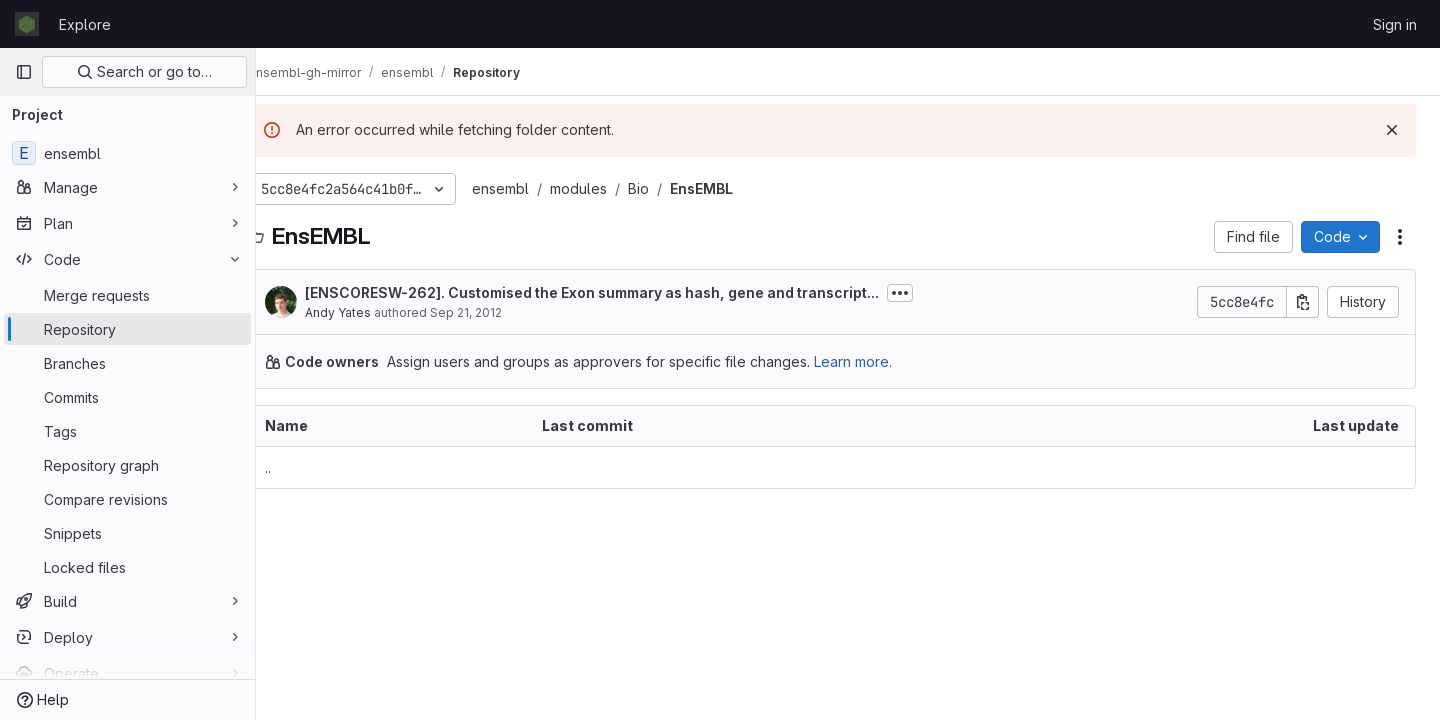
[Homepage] (27, 24)
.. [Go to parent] (300, 467)
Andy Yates (370, 312)
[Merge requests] (127, 295)
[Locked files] (127, 567)
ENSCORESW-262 (405, 292)
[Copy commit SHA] (1303, 302)
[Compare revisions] (127, 499)
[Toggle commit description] (932, 293)
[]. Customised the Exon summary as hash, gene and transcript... (624, 292)
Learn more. (885, 361)
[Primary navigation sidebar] (24, 72)
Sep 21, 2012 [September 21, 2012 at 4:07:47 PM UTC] (498, 312)
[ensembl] (127, 153)
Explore (85, 24)
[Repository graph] (127, 465)
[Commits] (127, 397)
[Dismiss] (1392, 130)
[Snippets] (127, 533)
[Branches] (127, 363)
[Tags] (127, 431)
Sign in (1395, 24)
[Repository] (127, 329)
